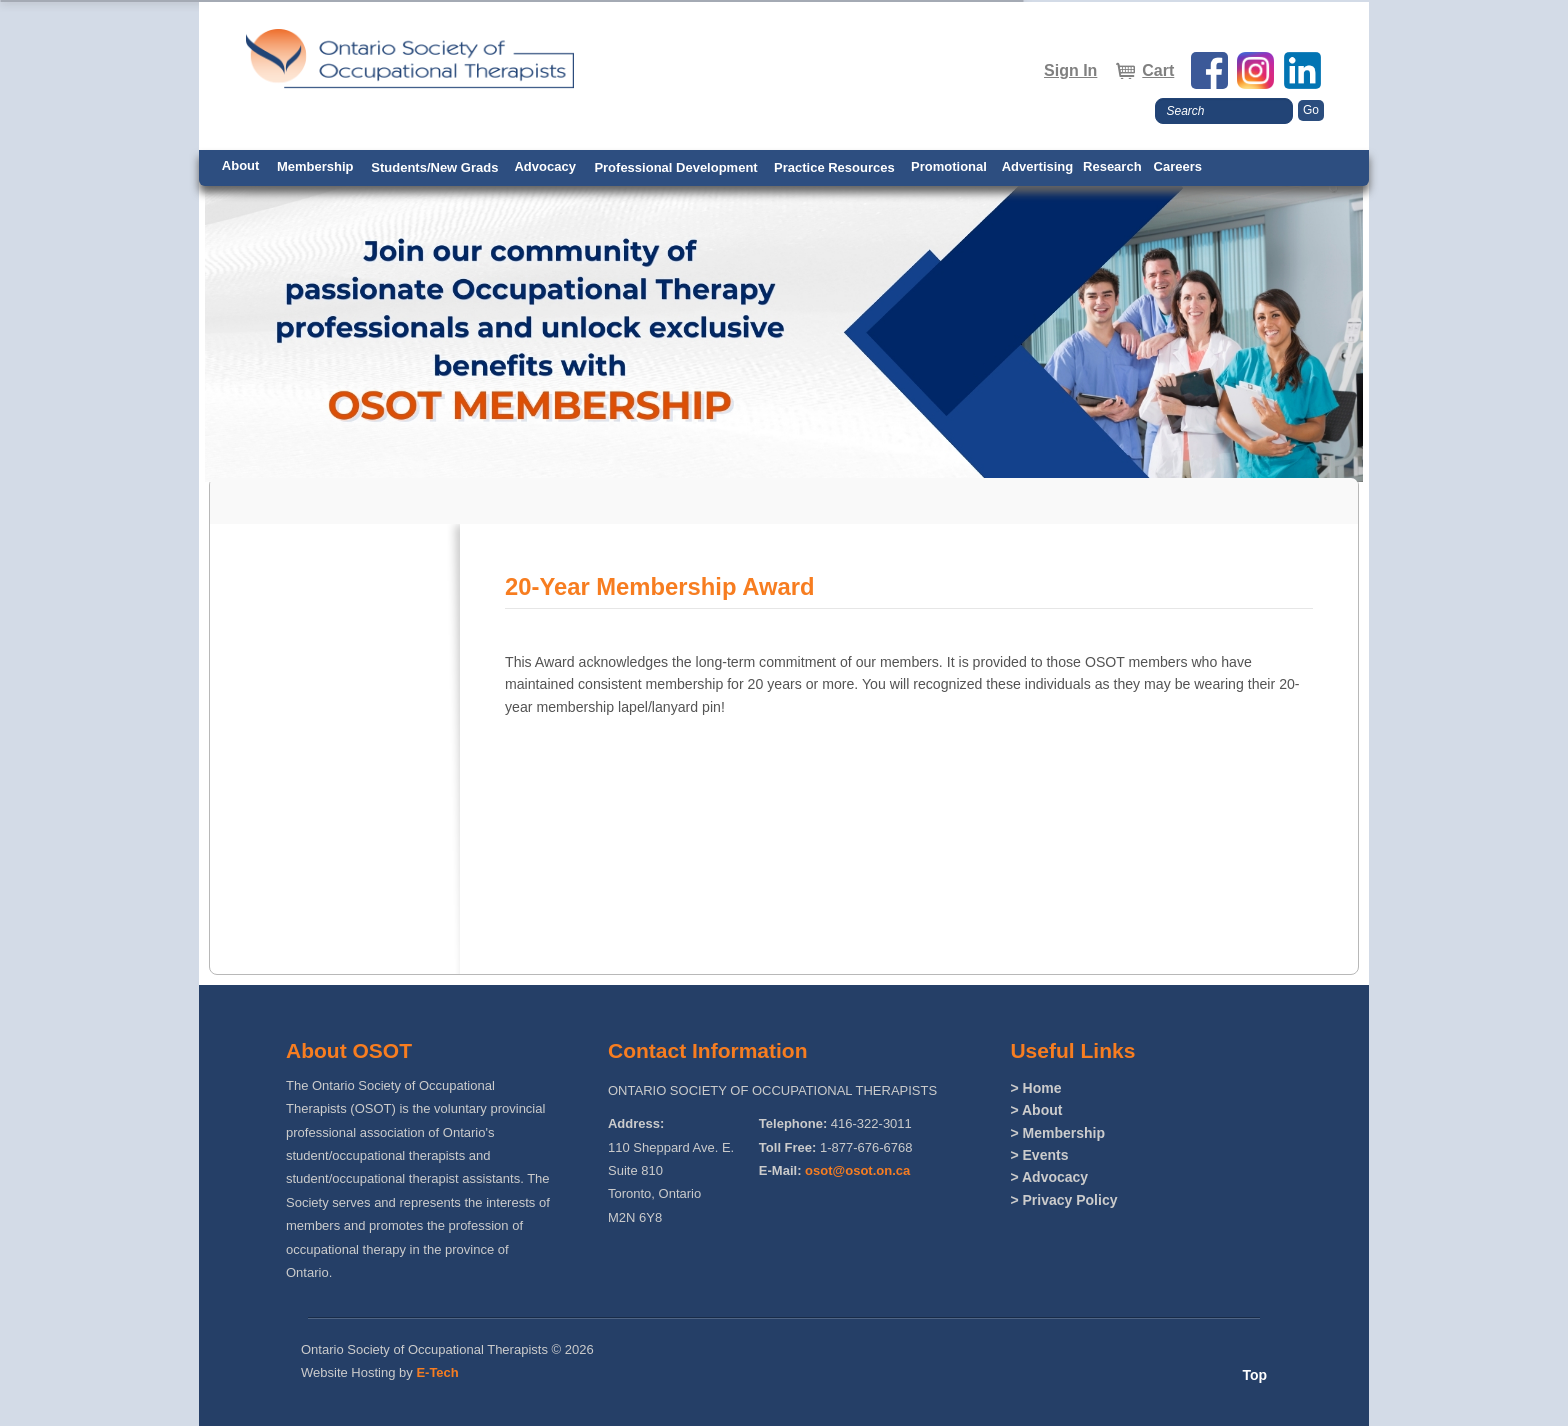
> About (1036, 1110)
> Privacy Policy (1063, 1200)
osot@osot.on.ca (857, 1170)
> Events (1039, 1155)
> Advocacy (1049, 1177)
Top (1254, 1375)
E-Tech (437, 1372)
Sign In (1070, 70)
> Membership (1057, 1133)
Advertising (1038, 166)
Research (1112, 166)
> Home (1035, 1088)
